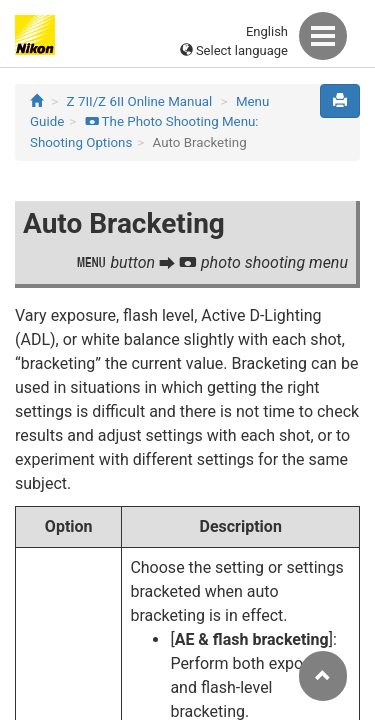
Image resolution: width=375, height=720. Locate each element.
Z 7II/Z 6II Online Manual (140, 101)
